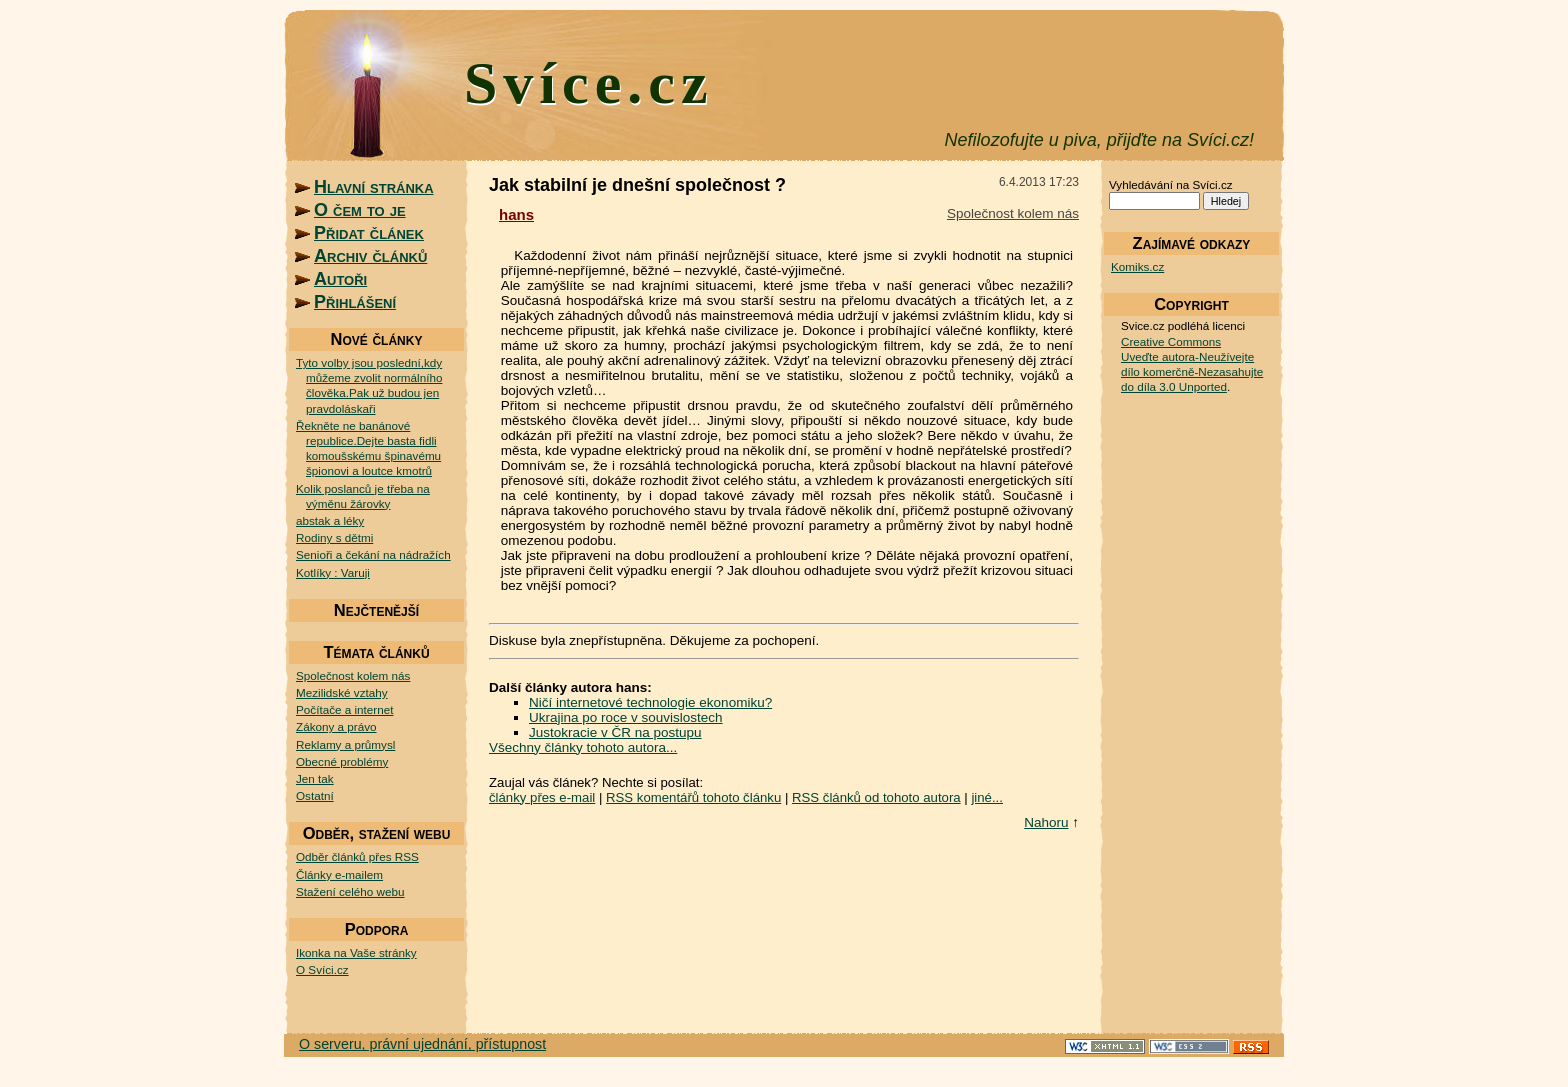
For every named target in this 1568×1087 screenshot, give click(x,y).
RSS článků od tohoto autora (876, 797)
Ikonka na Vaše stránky (356, 952)
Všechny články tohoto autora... (583, 747)
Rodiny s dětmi (334, 537)
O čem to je (360, 210)
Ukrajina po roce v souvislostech (626, 717)
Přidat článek (369, 233)
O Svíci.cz (322, 969)
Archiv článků (370, 256)
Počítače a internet (344, 709)
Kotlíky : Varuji (333, 572)
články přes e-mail (542, 797)
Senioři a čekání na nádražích (373, 554)
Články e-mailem (339, 874)
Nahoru (1046, 822)
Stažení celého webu (350, 891)
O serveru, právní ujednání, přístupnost (422, 1044)
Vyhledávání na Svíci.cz (1171, 184)
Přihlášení (355, 302)
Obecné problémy (342, 761)
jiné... (987, 797)
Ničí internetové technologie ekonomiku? (650, 702)
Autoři (340, 279)
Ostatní (315, 795)
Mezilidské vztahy (342, 692)
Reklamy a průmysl (345, 744)
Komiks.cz (1137, 266)
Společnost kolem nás (353, 675)
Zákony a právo (336, 726)
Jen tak (315, 778)
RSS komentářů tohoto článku (693, 797)
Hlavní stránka (374, 187)
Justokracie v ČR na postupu (615, 732)
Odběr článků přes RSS (357, 856)
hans (516, 214)
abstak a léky (330, 520)
